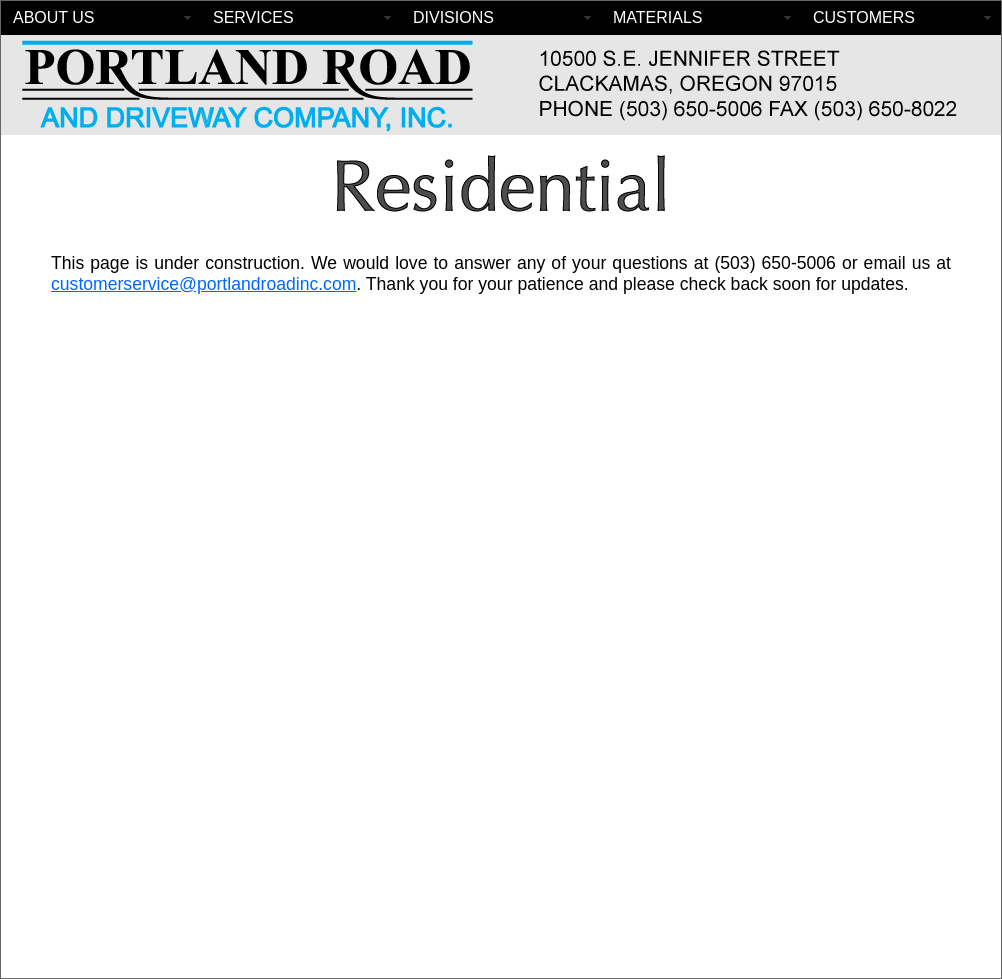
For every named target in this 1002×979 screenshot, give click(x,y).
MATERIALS (658, 17)
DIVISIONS (453, 17)
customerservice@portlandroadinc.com (203, 284)
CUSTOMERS (864, 17)
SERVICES (253, 17)
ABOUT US (54, 17)
